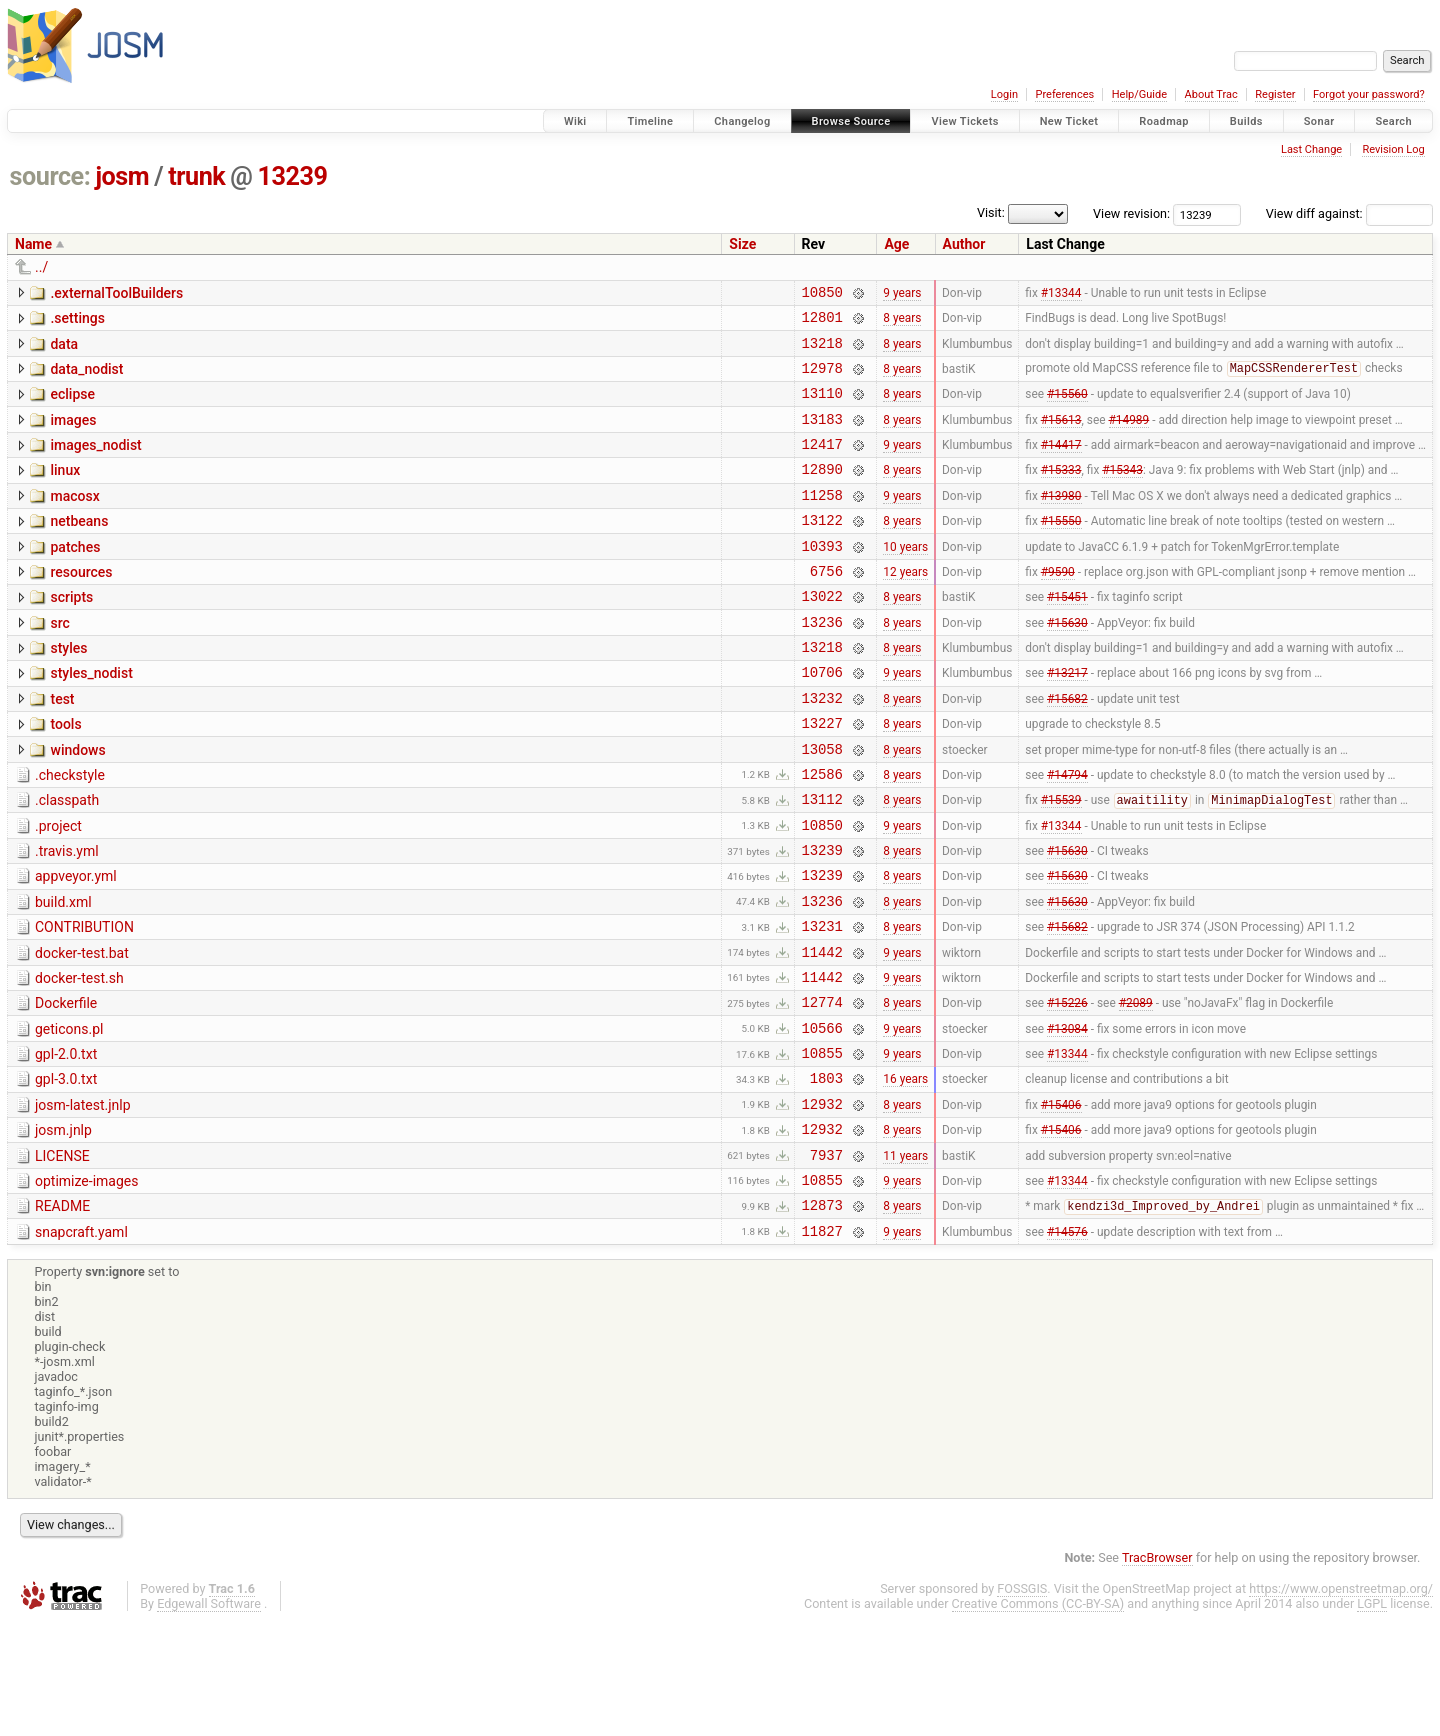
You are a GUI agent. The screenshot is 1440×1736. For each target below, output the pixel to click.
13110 (822, 407)
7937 (826, 1259)
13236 (822, 663)
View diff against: (1349, 213)
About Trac (1211, 94)
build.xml (63, 974)
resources (81, 605)
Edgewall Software (209, 1717)
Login (1004, 94)
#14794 (1067, 833)
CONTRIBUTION (84, 1002)
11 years (905, 1259)
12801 (822, 322)
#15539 (1061, 863)
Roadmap (1164, 121)
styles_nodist (91, 718)
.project (58, 889)
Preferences (1064, 94)
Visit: (991, 212)
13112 (822, 861)
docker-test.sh (79, 1059)
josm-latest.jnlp (83, 1201)
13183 (822, 436)
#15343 (1122, 493)
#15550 (1061, 550)
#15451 (1067, 635)
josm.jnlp (63, 1229)
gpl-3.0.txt (66, 1172)
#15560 (1067, 408)
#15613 (1061, 436)
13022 (822, 634)
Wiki (575, 121)
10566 (822, 1117)
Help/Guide (1139, 94)
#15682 (1067, 748)
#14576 (1067, 1344)
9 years (902, 294)
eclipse (72, 406)
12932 (822, 1202)
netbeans (79, 548)
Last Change (1311, 149)
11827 (822, 1344)
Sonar (1319, 121)
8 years (902, 323)
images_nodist (95, 463)
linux (65, 491)
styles (68, 690)
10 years (905, 578)
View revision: (1131, 213)
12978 (822, 379)
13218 (822, 351)
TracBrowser (1157, 1671)
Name (33, 244)
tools (65, 775)
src (59, 662)
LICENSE (62, 1258)
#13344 (1061, 294)
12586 (822, 833)
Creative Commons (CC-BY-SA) (1038, 1717)
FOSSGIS (1022, 1702)
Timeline (650, 121)
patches (75, 577)
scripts (71, 633)
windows (77, 804)
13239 (293, 176)
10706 (822, 719)
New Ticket (1069, 121)
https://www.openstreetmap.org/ (1341, 1702)
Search (1393, 121)
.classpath (67, 860)
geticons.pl (69, 1116)
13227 (822, 776)
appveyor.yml (76, 945)
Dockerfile (66, 1087)
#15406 (1061, 1202)
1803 (826, 1173)
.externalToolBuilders (116, 293)
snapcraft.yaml (81, 1343)
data (64, 350)
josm (122, 176)
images (73, 435)
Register (1275, 94)
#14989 (1129, 436)
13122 (822, 549)
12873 (822, 1315)
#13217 (1067, 720)
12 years (905, 606)
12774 (822, 1088)
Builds (1246, 121)
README (62, 1314)
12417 (822, 464)
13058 (822, 805)
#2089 (1136, 1089)
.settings (77, 321)
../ (41, 267)
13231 (822, 1003)
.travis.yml (67, 917)
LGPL (1372, 1717)
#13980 (1061, 521)
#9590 (1058, 606)
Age (896, 244)
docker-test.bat (82, 1031)
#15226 (1067, 1089)
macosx (74, 520)
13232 (822, 748)
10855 (822, 1145)
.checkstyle (70, 832)
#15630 (1067, 663)
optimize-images (86, 1286)
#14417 (1061, 465)
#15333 (1061, 493)
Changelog (742, 121)
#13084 (1067, 1117)
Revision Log (1393, 149)
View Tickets (964, 121)
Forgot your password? (1369, 94)
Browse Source (851, 121)
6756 (826, 606)
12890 (822, 492)
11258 (822, 521)
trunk (196, 176)
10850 (822, 294)
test (62, 747)
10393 (822, 578)
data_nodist (86, 378)
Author (964, 244)
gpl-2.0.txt (66, 1144)
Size (742, 244)
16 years (905, 1174)
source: (50, 176)
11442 (822, 1032)
